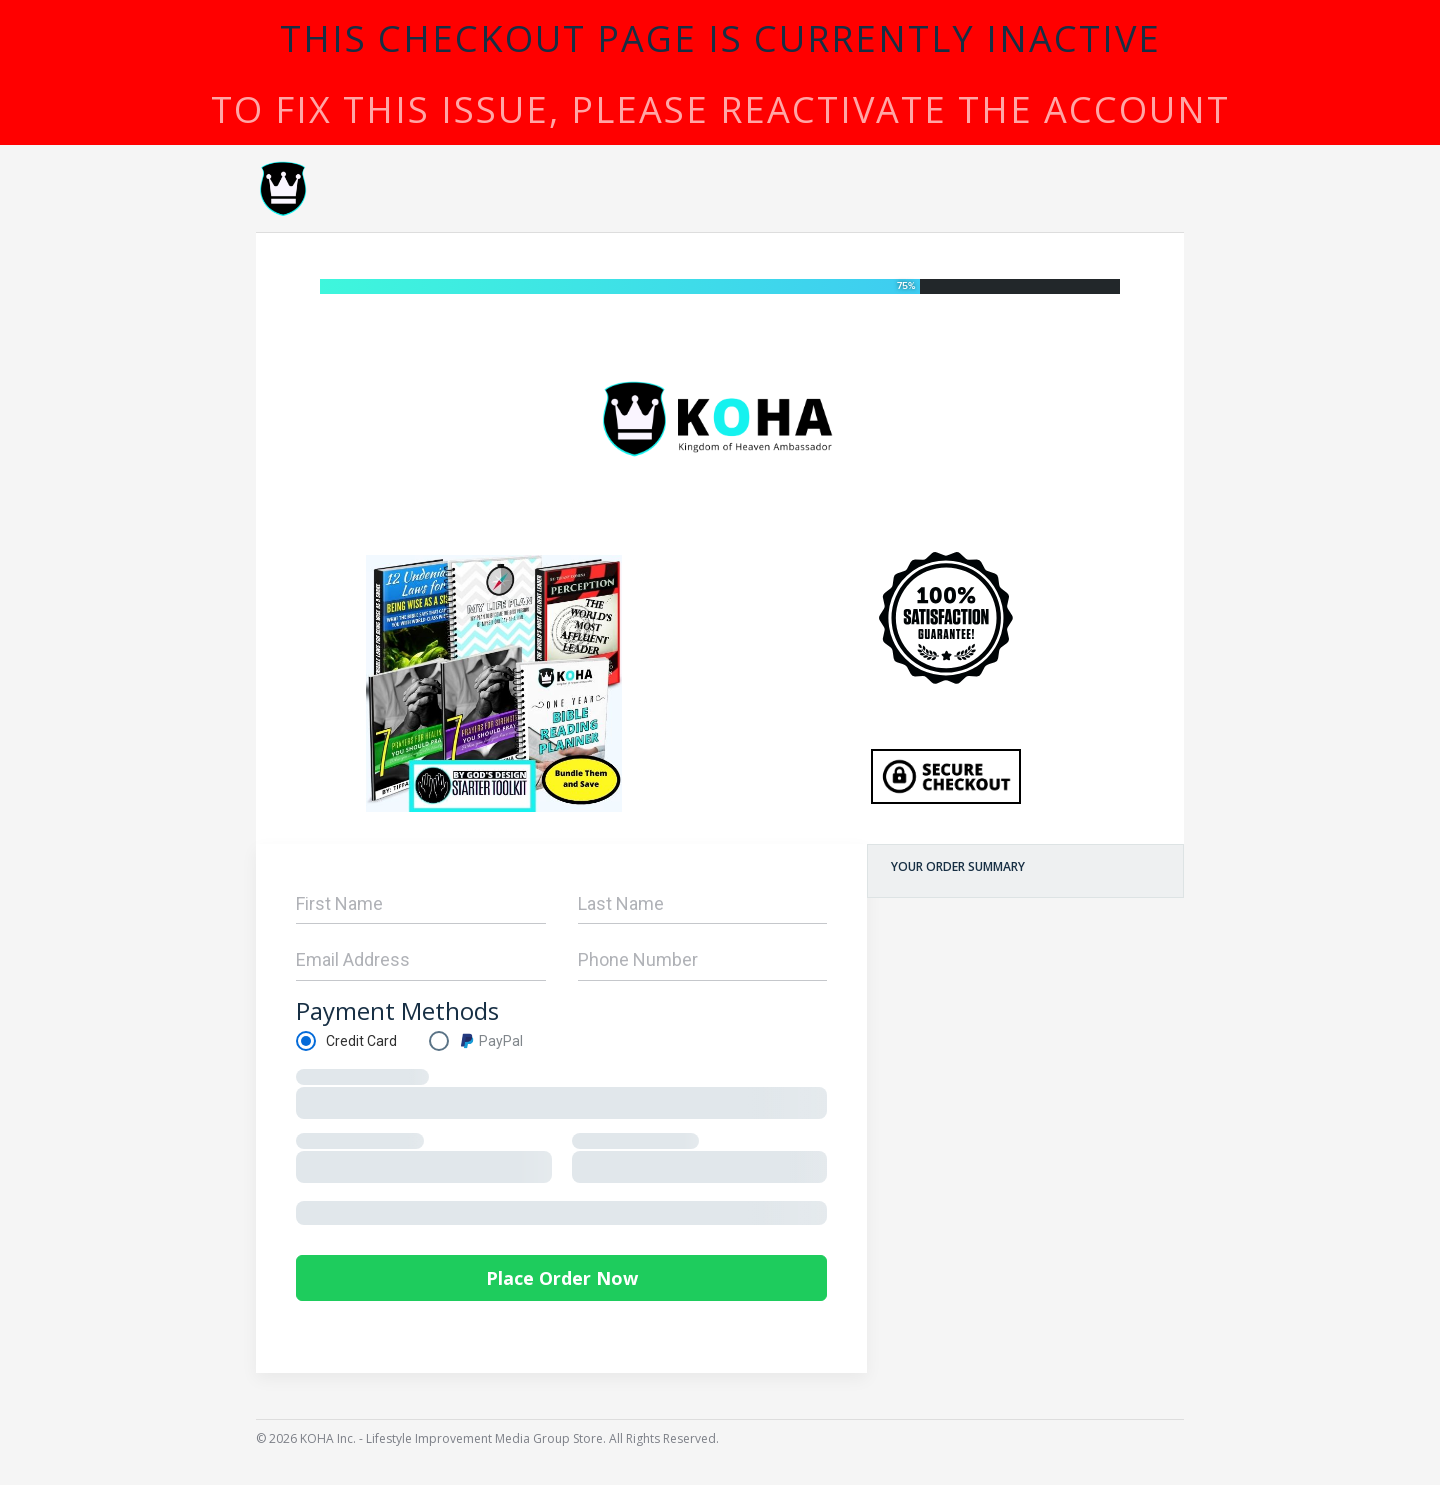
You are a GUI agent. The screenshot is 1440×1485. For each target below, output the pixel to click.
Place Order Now (562, 1278)
